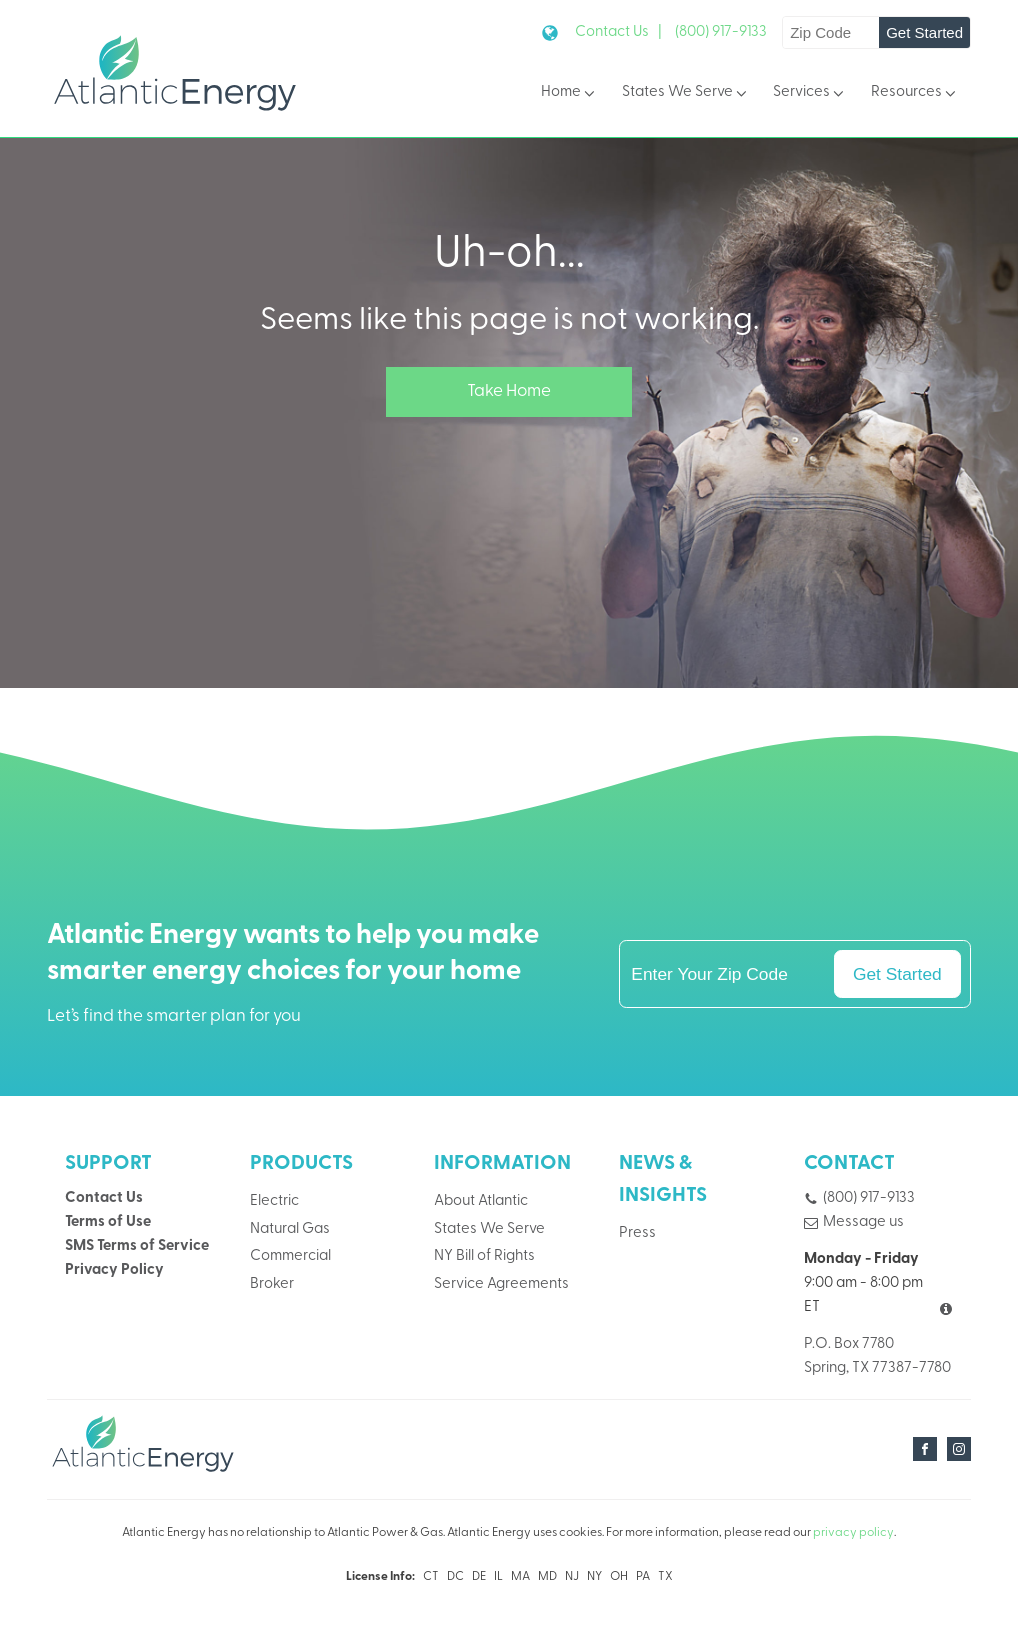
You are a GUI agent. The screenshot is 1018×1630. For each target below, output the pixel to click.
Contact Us (104, 1198)
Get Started (924, 32)
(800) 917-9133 (721, 32)
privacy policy (853, 1533)
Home (569, 93)
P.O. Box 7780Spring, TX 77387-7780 (877, 1356)
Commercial (290, 1256)
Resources (915, 93)
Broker (272, 1284)
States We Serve (686, 93)
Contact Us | (618, 32)
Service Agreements (501, 1284)
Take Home (509, 391)
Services (810, 93)
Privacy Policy (114, 1270)
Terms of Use (108, 1222)
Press (637, 1233)
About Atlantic (481, 1201)
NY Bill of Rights (484, 1256)
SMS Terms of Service (137, 1246)
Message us (863, 1222)
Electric (274, 1201)
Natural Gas (290, 1229)
